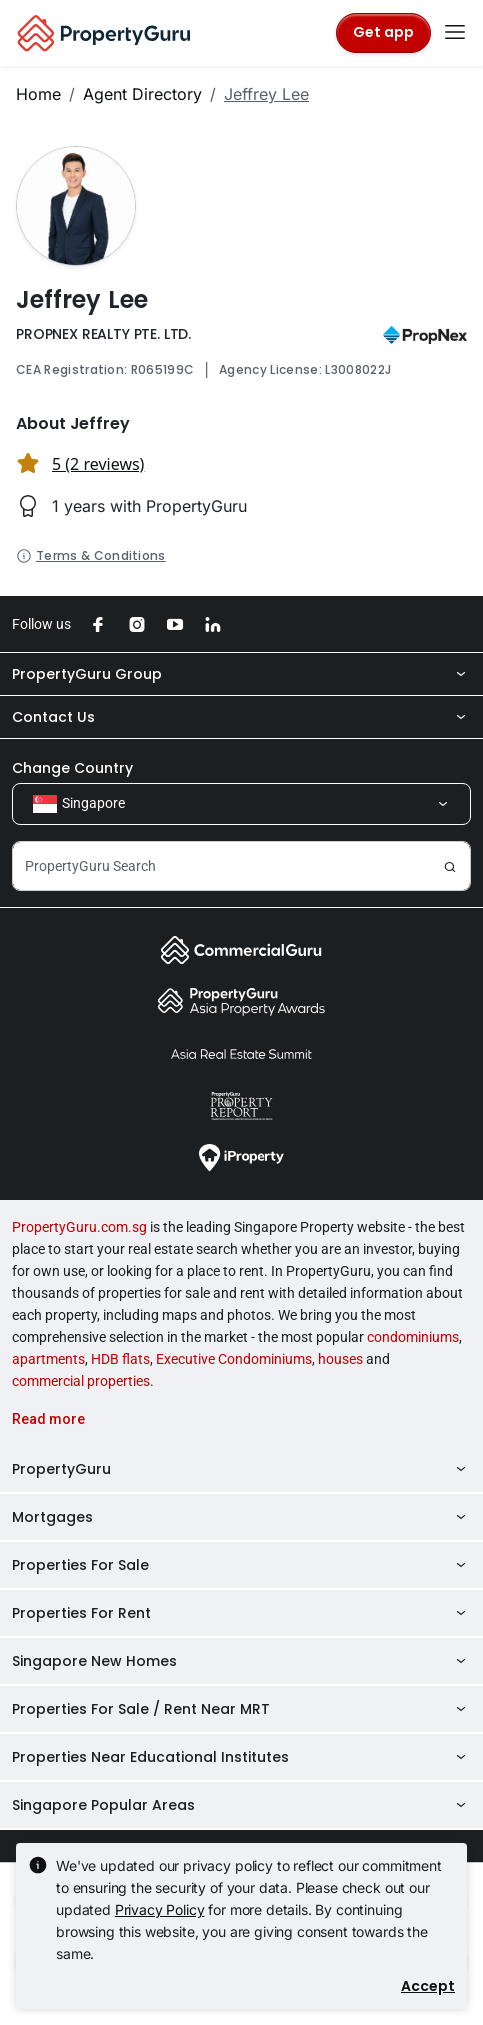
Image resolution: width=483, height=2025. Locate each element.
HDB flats (120, 1359)
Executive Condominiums (234, 1359)
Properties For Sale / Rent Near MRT (241, 1709)
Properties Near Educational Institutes (241, 1757)
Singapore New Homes (241, 1661)
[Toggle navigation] (455, 33)
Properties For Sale (241, 1565)
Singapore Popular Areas (241, 1805)
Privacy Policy (160, 1909)
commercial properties (81, 1381)
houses (340, 1359)
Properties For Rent (241, 1613)
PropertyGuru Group (241, 674)
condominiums (413, 1337)
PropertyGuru (241, 1469)
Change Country (72, 768)
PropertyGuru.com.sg (79, 1227)
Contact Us (241, 717)
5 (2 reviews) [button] (98, 464)
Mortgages (241, 1517)
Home (38, 94)
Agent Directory (142, 94)
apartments (48, 1359)
